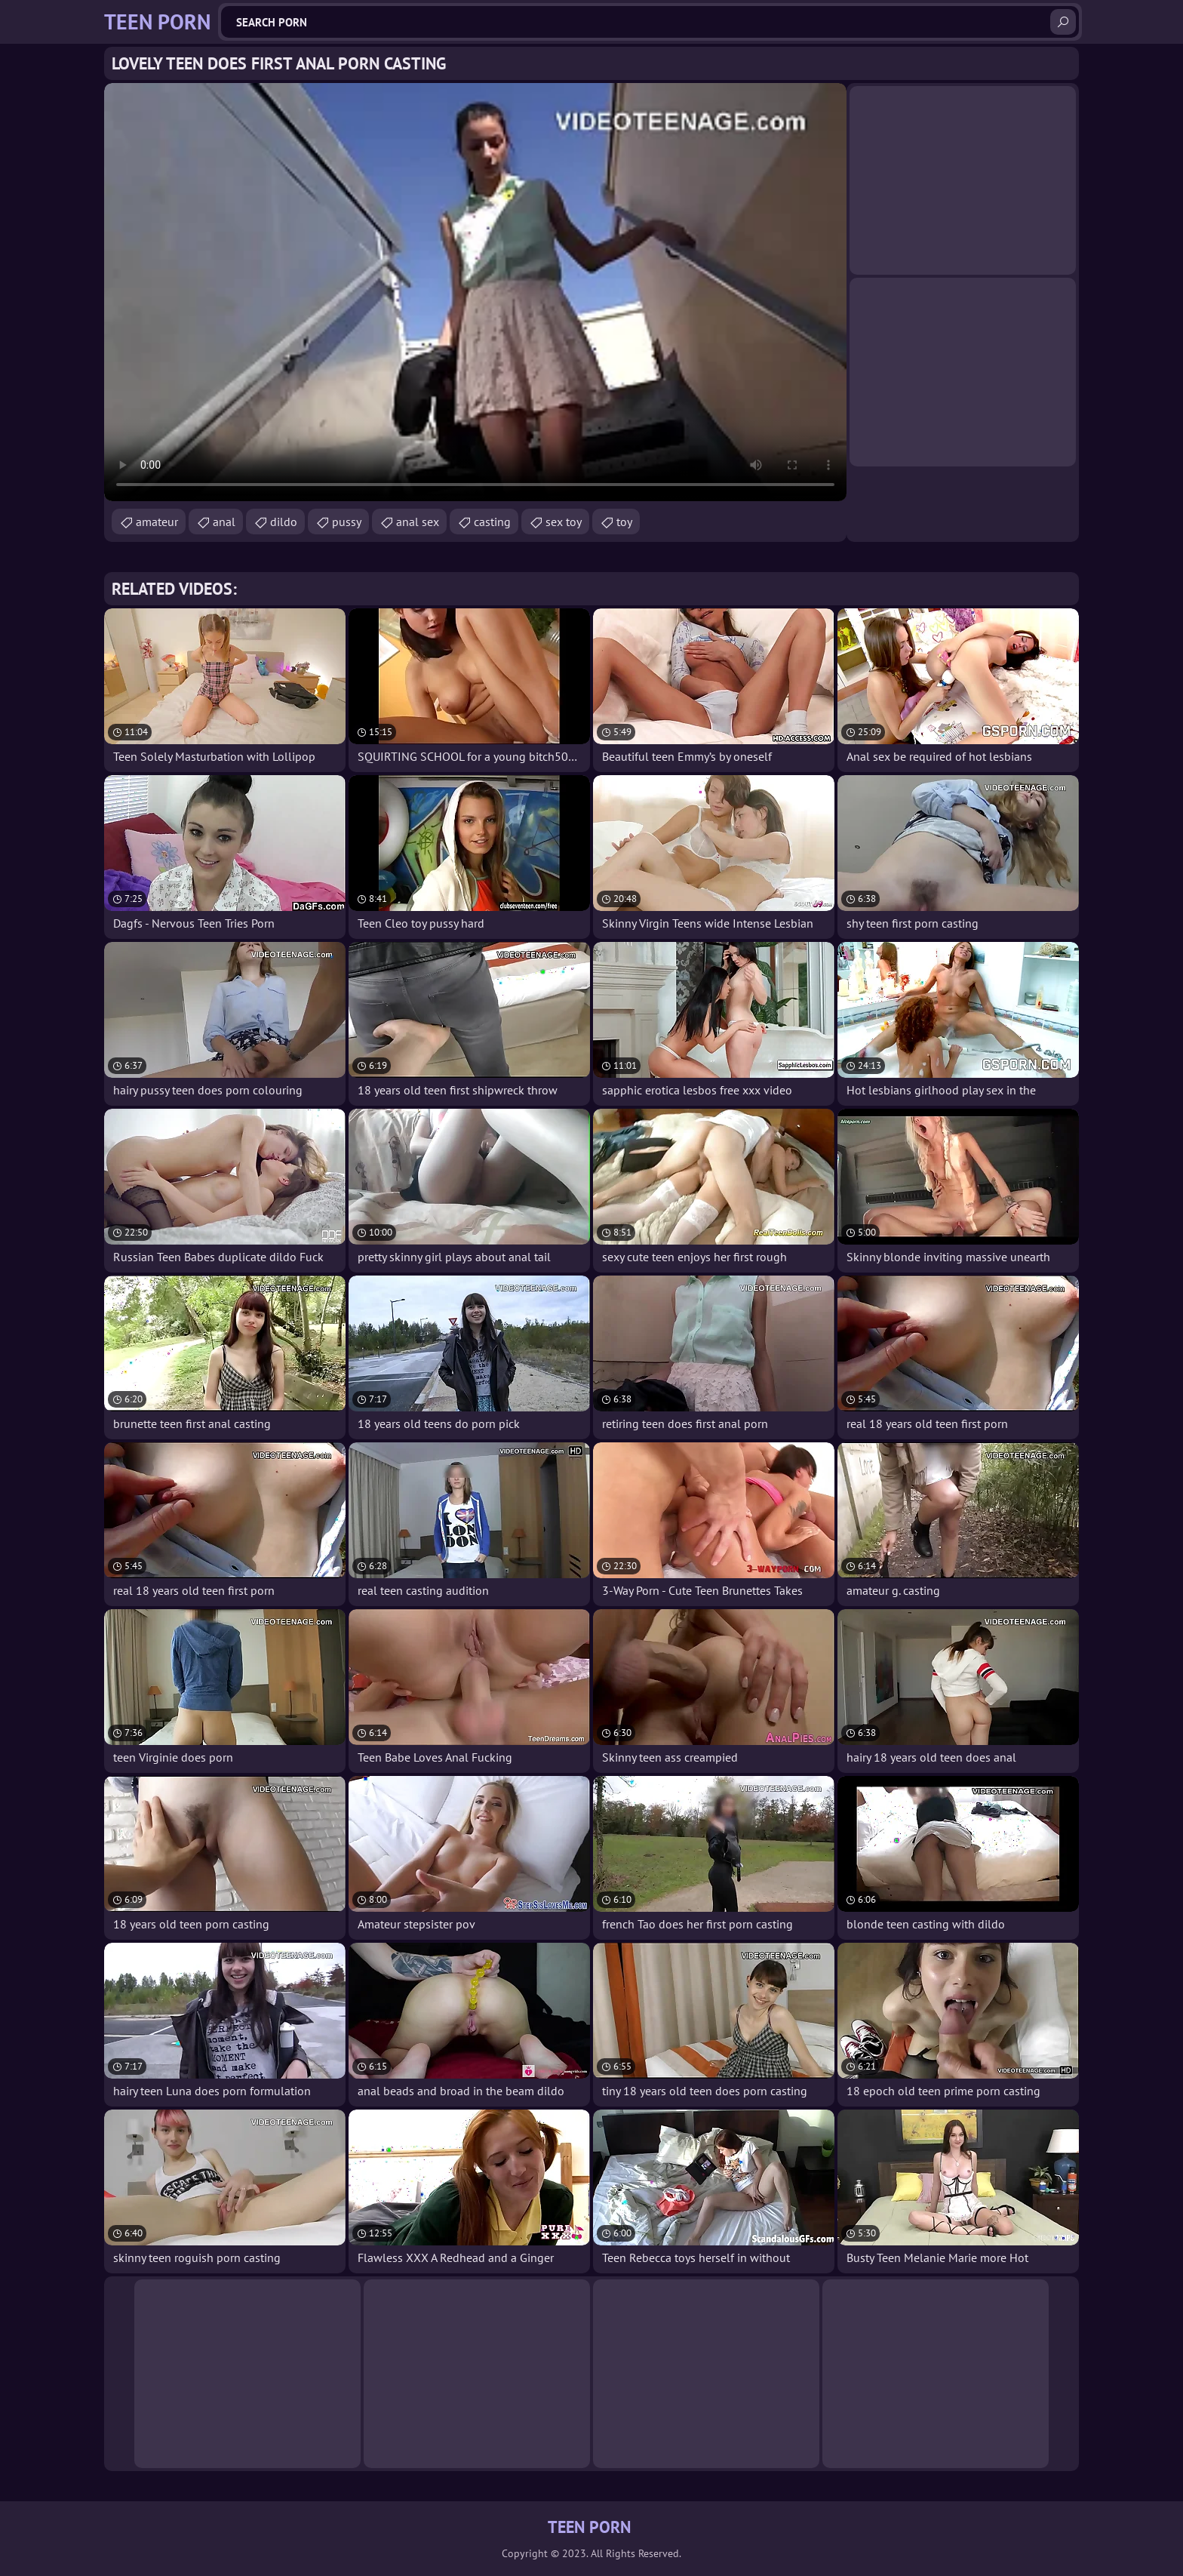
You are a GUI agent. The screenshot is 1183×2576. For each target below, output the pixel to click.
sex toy (563, 521)
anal (224, 521)
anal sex (417, 521)
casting (492, 521)
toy (624, 521)
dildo (283, 521)
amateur (157, 521)
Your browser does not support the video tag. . (475, 292)
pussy (346, 521)
